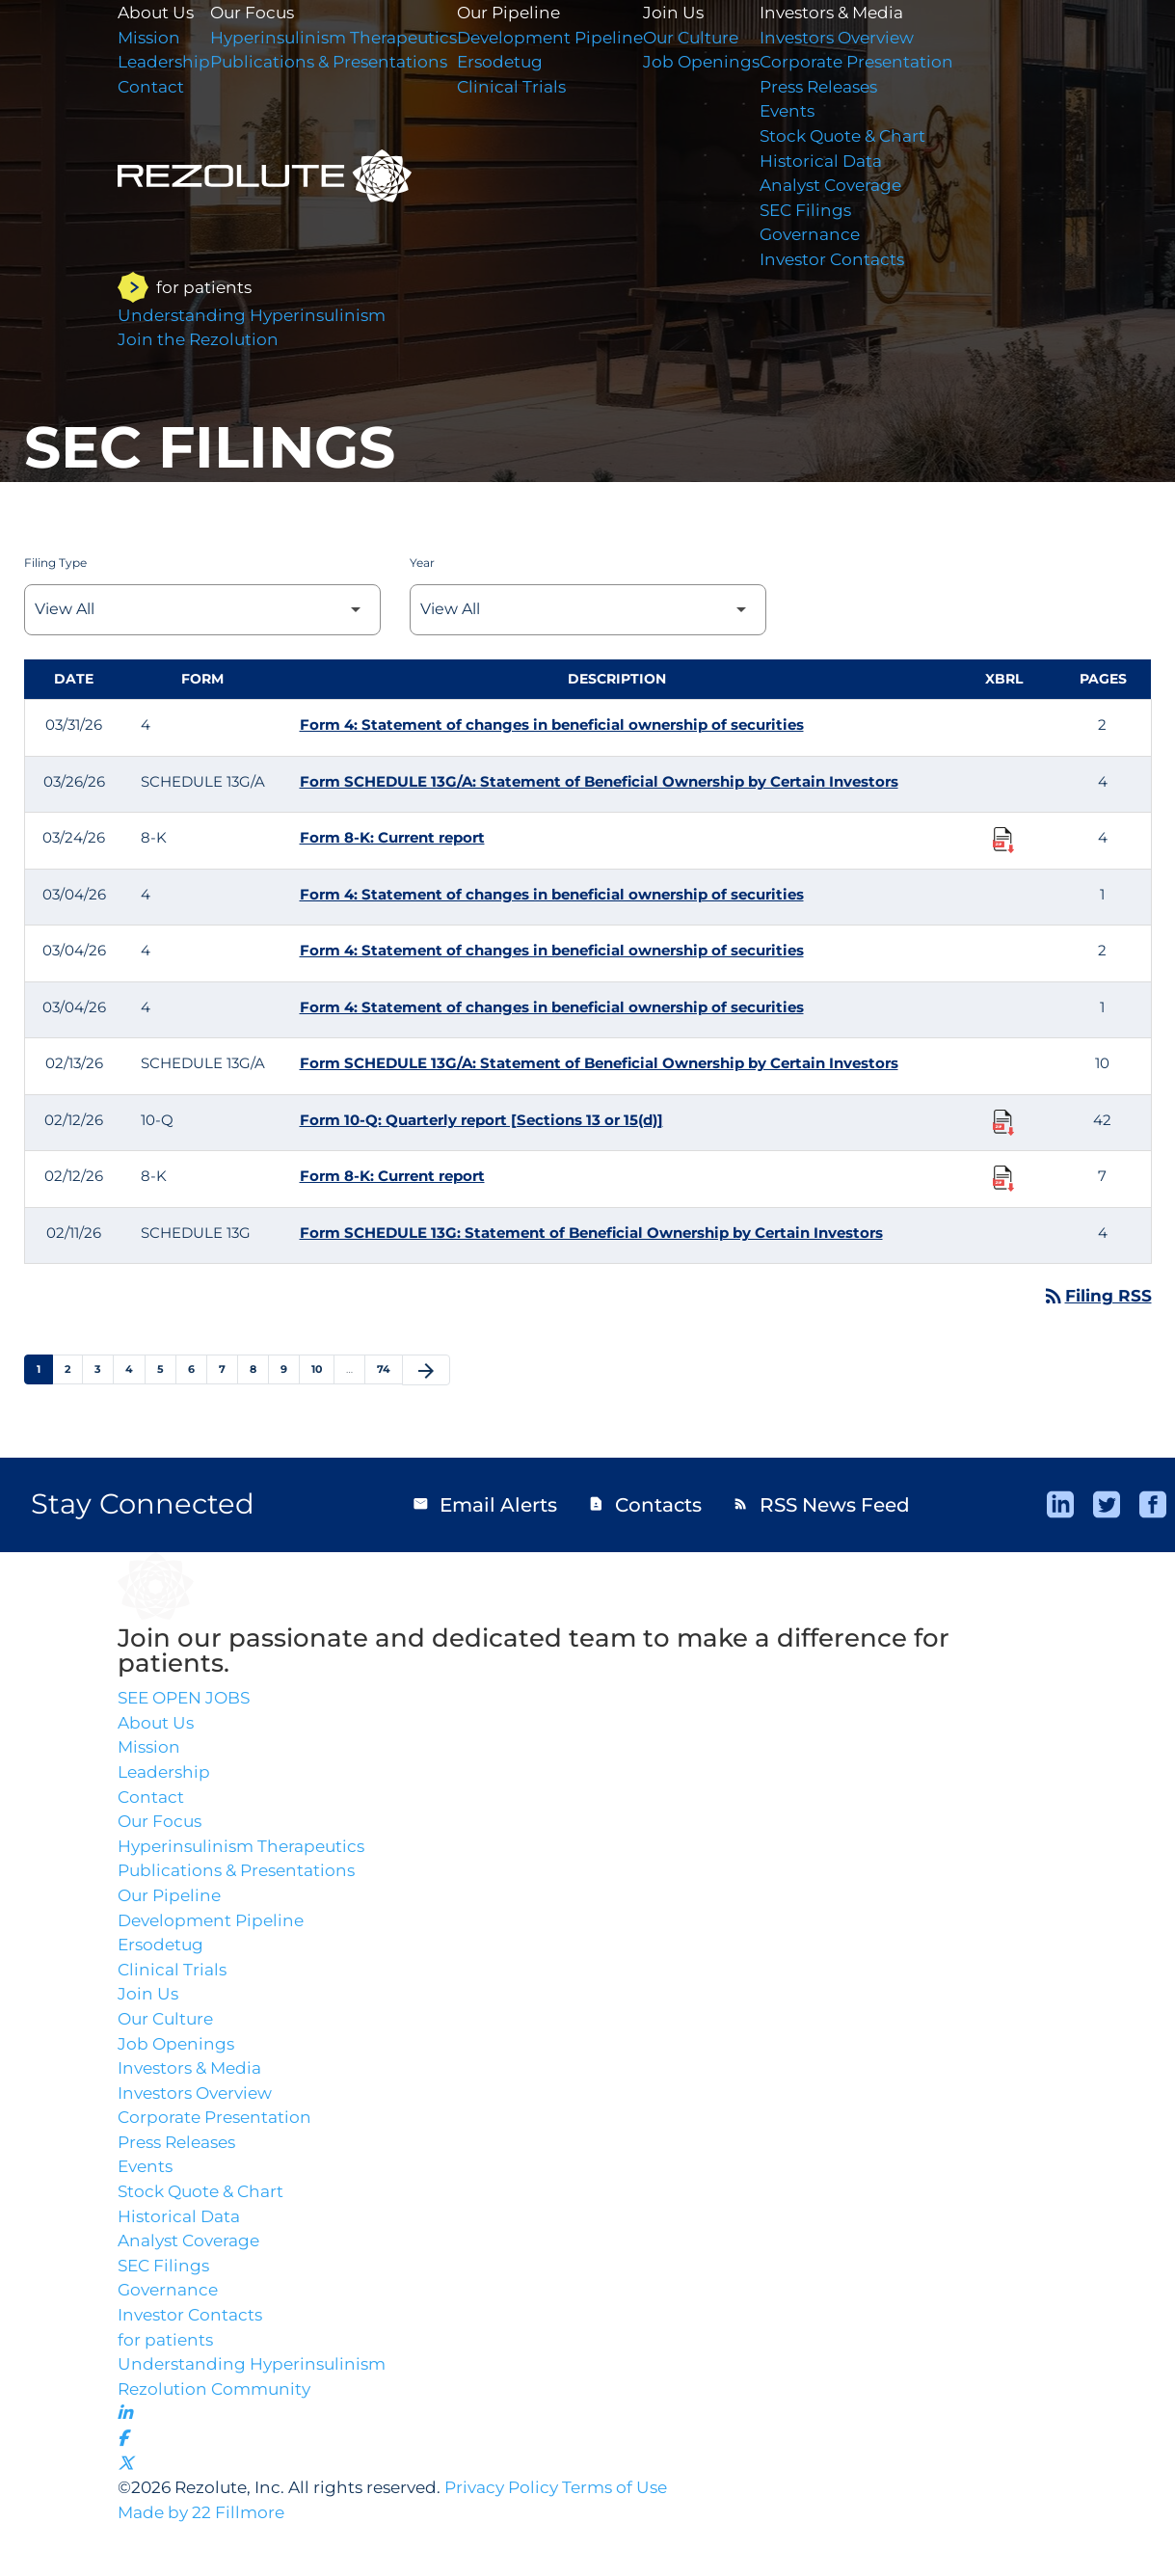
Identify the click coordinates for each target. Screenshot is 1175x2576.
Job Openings (730, 64)
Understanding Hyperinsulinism (257, 2403)
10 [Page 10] (322, 1369)
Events (819, 116)
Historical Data (855, 168)
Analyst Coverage (866, 194)
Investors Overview (872, 38)
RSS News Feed (822, 1505)
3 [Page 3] (103, 1369)
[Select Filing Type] (202, 609)
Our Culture (721, 38)
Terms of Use (645, 2536)
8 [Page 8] (259, 1369)
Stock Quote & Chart (878, 142)
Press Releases (855, 90)
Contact (152, 1804)
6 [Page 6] (197, 1369)
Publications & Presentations (242, 1882)
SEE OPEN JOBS (189, 1700)
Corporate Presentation (891, 64)
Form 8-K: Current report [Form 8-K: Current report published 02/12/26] (392, 1176)
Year (422, 562)
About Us (158, 1726)
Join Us (701, 12)
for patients (167, 2377)
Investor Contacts (866, 272)
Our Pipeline (528, 12)
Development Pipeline (572, 38)
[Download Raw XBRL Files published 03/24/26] (1003, 838)
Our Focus (162, 1830)
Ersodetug (519, 64)
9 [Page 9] (290, 1369)
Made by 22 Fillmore (205, 2562)
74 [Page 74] (389, 1369)
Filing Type (55, 562)
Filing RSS (1096, 1295)
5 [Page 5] (166, 1369)
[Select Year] (588, 609)
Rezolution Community (218, 2429)
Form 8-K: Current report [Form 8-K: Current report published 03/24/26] (392, 837)
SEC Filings (838, 220)
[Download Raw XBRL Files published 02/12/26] (1003, 1121)
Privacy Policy (524, 2536)
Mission (150, 1752)
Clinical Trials (531, 90)
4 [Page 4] (135, 1369)
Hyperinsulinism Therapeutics (247, 1856)
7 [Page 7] (228, 1369)
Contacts (645, 1505)
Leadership (166, 1778)
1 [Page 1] (44, 1369)
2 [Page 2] (73, 1369)
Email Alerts (484, 1505)
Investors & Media (867, 12)
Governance (842, 246)
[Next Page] (426, 1370)
